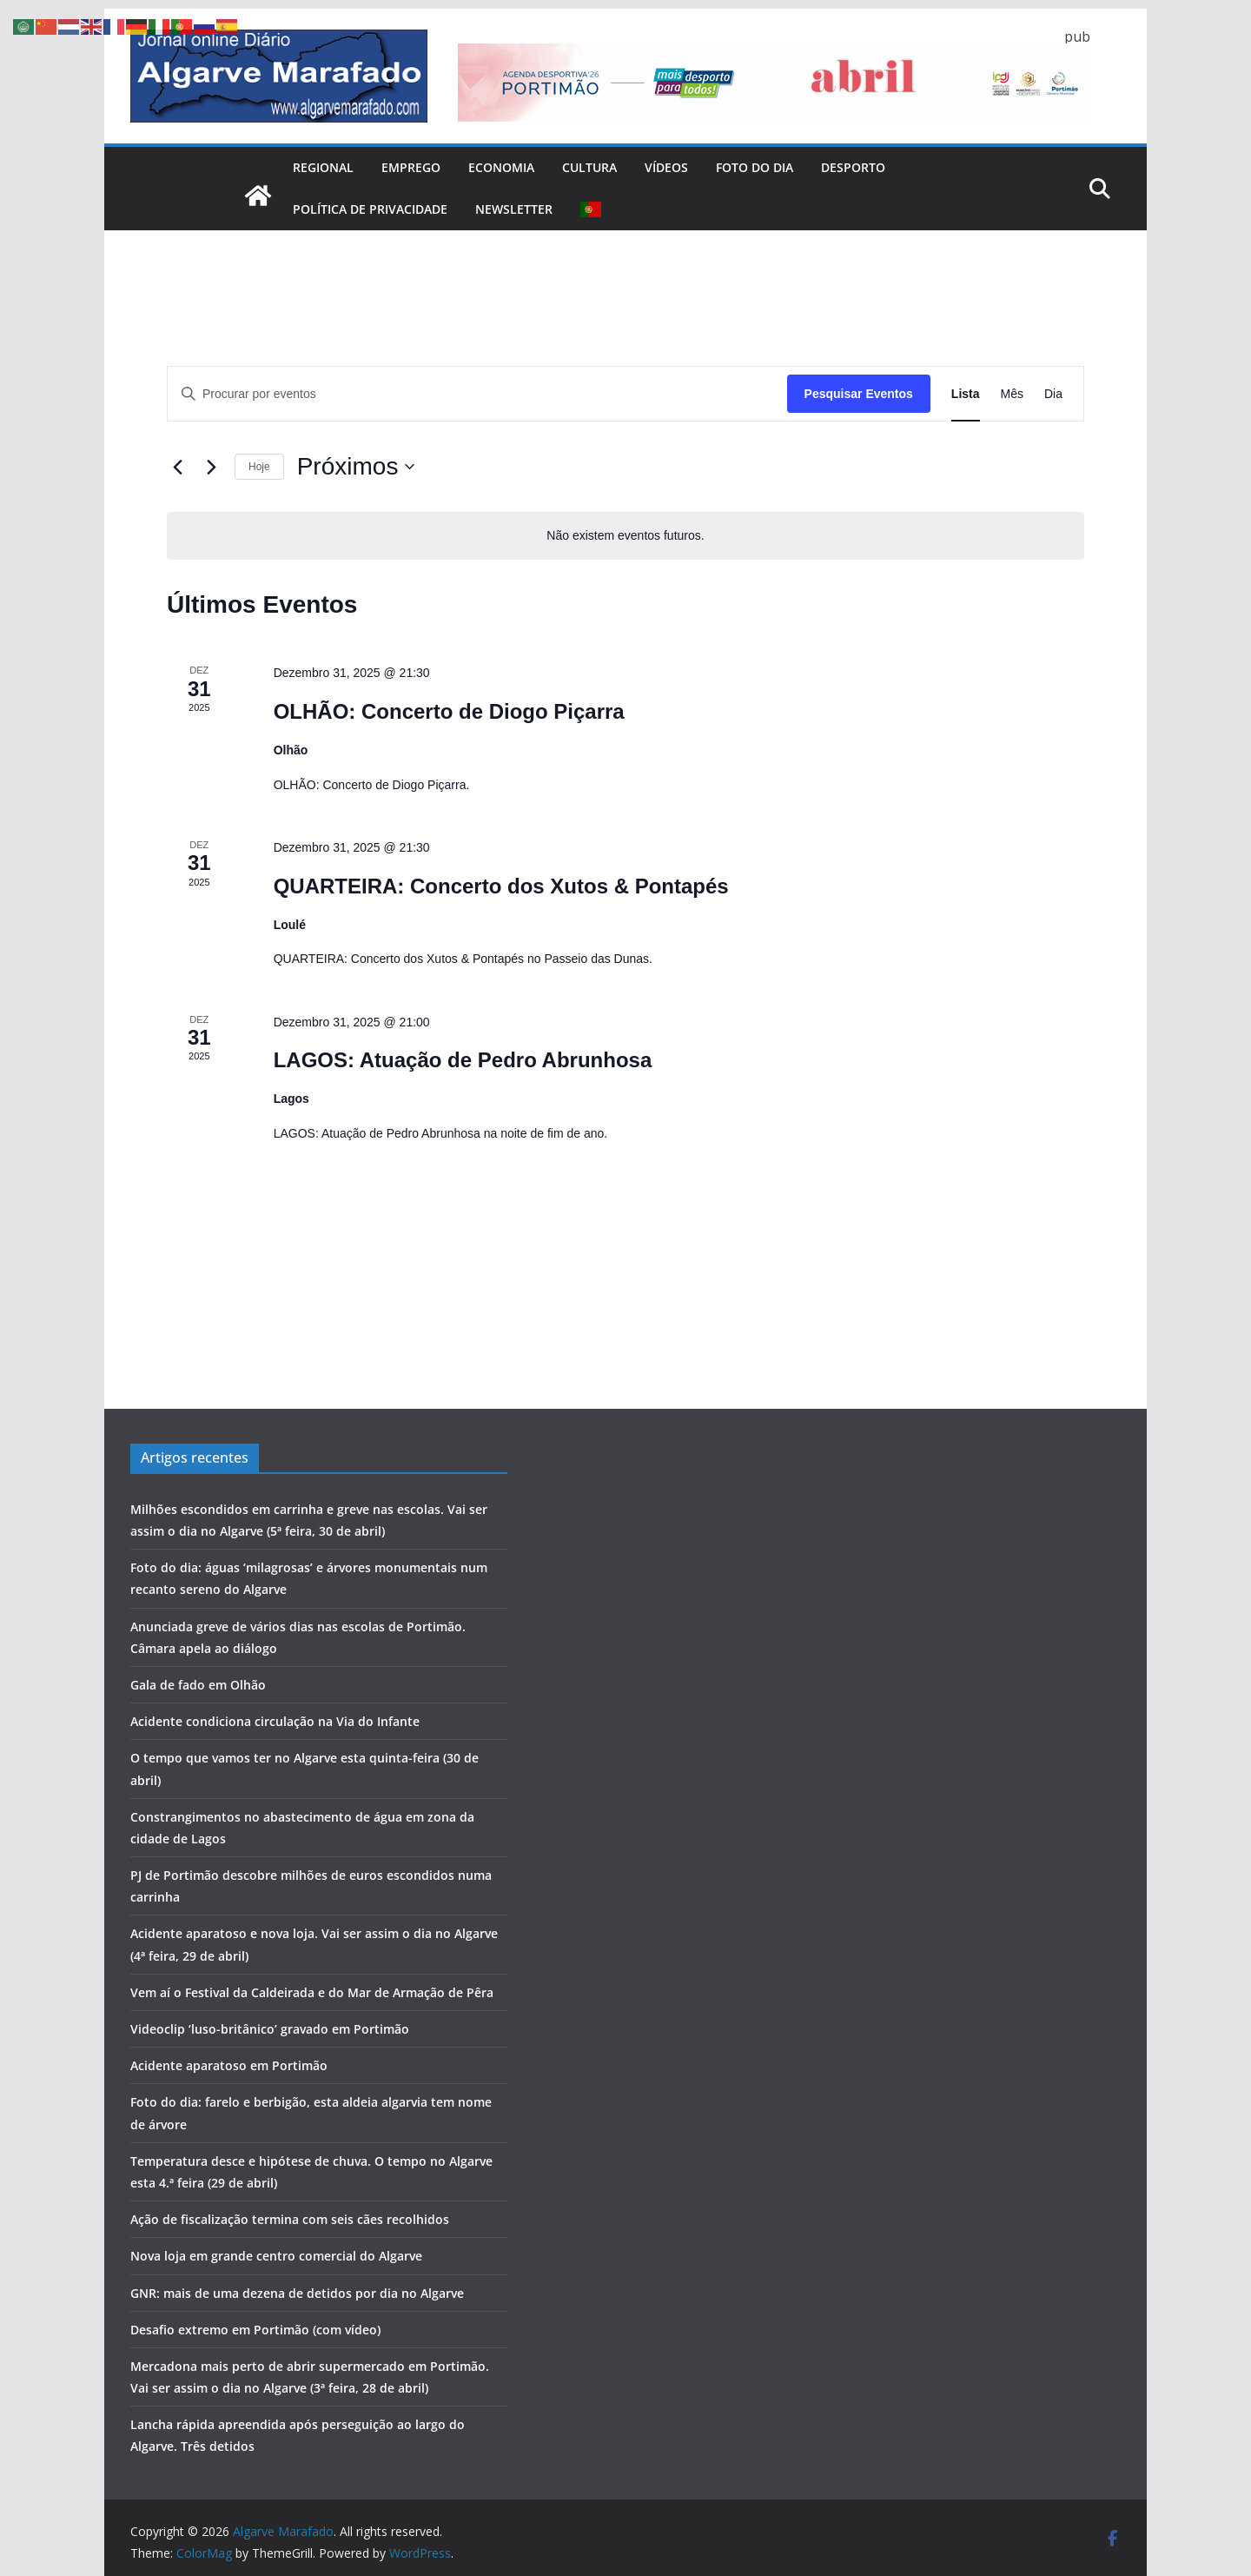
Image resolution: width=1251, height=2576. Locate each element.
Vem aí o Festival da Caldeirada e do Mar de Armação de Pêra (311, 1992)
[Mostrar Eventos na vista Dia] (1053, 394)
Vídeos (666, 167)
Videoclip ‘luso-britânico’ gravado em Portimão (269, 2029)
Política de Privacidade (370, 209)
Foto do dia (754, 167)
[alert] (625, 536)
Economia (501, 167)
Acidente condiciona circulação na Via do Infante (275, 1721)
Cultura (589, 167)
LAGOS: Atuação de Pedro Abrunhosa (463, 1060)
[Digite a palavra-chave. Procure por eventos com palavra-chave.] (477, 394)
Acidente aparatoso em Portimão (229, 2065)
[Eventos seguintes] (211, 466)
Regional (323, 167)
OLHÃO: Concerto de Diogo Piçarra (449, 711)
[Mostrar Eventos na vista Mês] (1012, 394)
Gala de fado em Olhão (198, 1684)
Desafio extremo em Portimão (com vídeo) (255, 2329)
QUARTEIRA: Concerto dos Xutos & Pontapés (501, 886)
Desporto (853, 167)
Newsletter (514, 209)
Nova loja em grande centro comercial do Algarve (276, 2255)
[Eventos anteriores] (177, 466)
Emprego (410, 167)
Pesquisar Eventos (858, 394)
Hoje (259, 467)
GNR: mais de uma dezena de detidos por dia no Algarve (297, 2293)
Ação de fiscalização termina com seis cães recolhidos (289, 2219)
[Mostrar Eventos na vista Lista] (965, 394)
